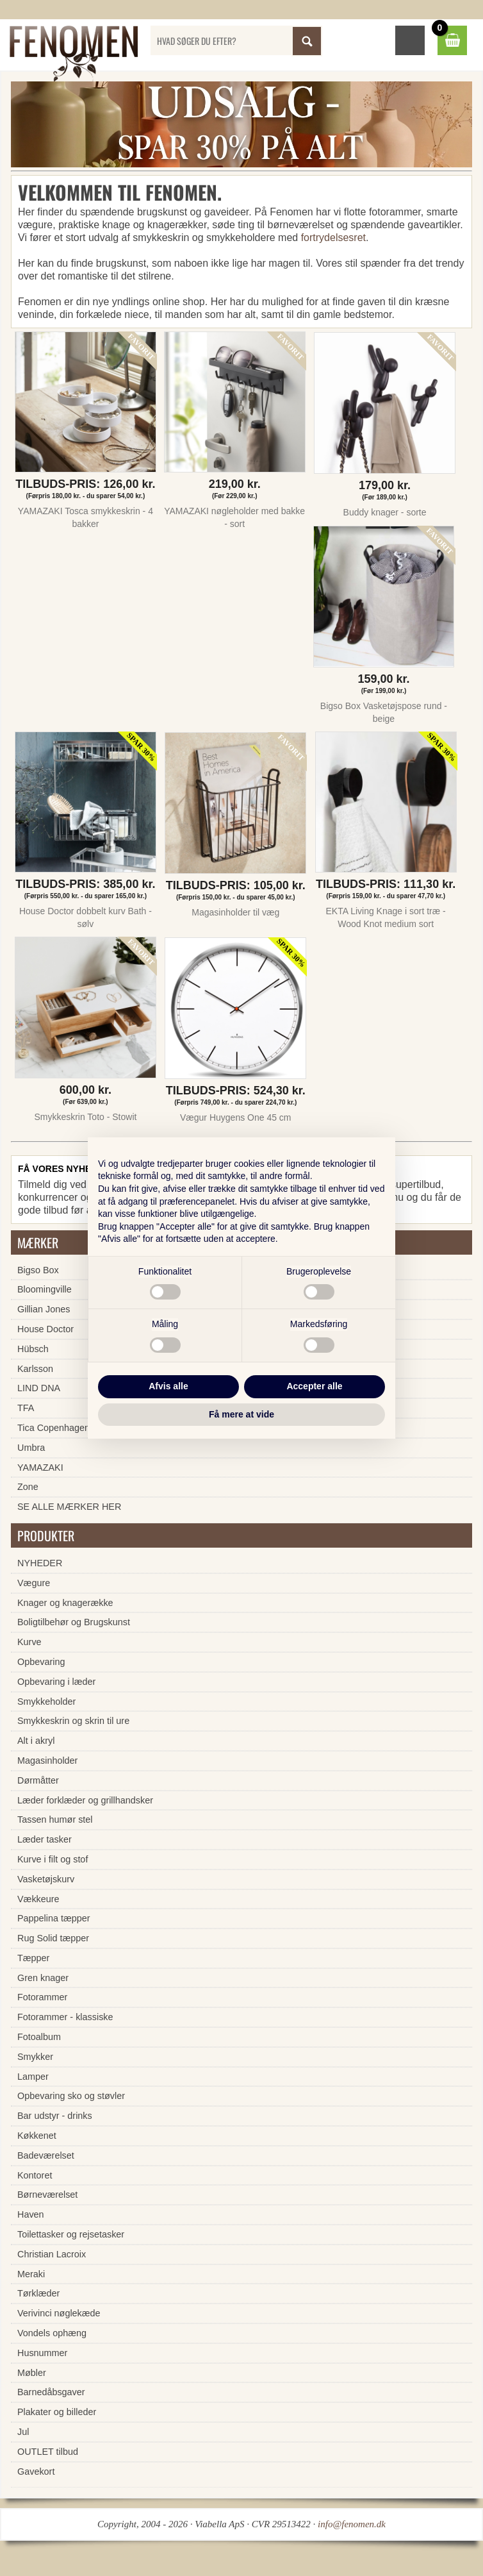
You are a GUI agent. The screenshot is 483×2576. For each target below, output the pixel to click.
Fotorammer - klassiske (65, 2017)
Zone (27, 1487)
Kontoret (34, 2175)
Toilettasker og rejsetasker (70, 2234)
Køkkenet (36, 2135)
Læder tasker (44, 1839)
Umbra (31, 1448)
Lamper (33, 2076)
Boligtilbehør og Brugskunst (73, 1622)
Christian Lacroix (51, 2254)
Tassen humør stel (55, 1819)
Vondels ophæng (51, 2333)
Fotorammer (42, 1997)
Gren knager (43, 1978)
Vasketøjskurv (45, 1879)
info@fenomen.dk (352, 2524)
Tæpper (33, 1958)
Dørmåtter (38, 1780)
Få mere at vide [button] (241, 1414)
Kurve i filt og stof (52, 1859)
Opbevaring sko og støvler (71, 2096)
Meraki (31, 2274)
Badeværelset (45, 2155)
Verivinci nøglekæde (59, 2313)
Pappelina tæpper (53, 1918)
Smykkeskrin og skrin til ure (73, 1721)
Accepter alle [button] (314, 1386)
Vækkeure (38, 1899)
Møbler (31, 2373)
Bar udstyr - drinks (54, 2116)
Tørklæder (38, 2293)
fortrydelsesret (333, 237)
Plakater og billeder (56, 2412)
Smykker (35, 2057)
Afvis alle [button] (168, 1386)
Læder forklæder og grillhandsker (85, 1800)
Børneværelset (47, 2194)
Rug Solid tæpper (53, 1938)
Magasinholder (47, 1760)
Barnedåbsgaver (51, 2392)
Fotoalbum (39, 2037)
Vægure (33, 1583)
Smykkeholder (46, 1701)
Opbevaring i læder (56, 1682)
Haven (30, 2214)
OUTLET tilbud (47, 2451)
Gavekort (35, 2471)
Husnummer (42, 2353)
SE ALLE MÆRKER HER (69, 1506)
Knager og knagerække (65, 1603)
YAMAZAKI (40, 1467)
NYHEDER (39, 1563)
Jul (23, 2432)
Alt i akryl (35, 1740)
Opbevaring (41, 1662)
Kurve (29, 1642)
